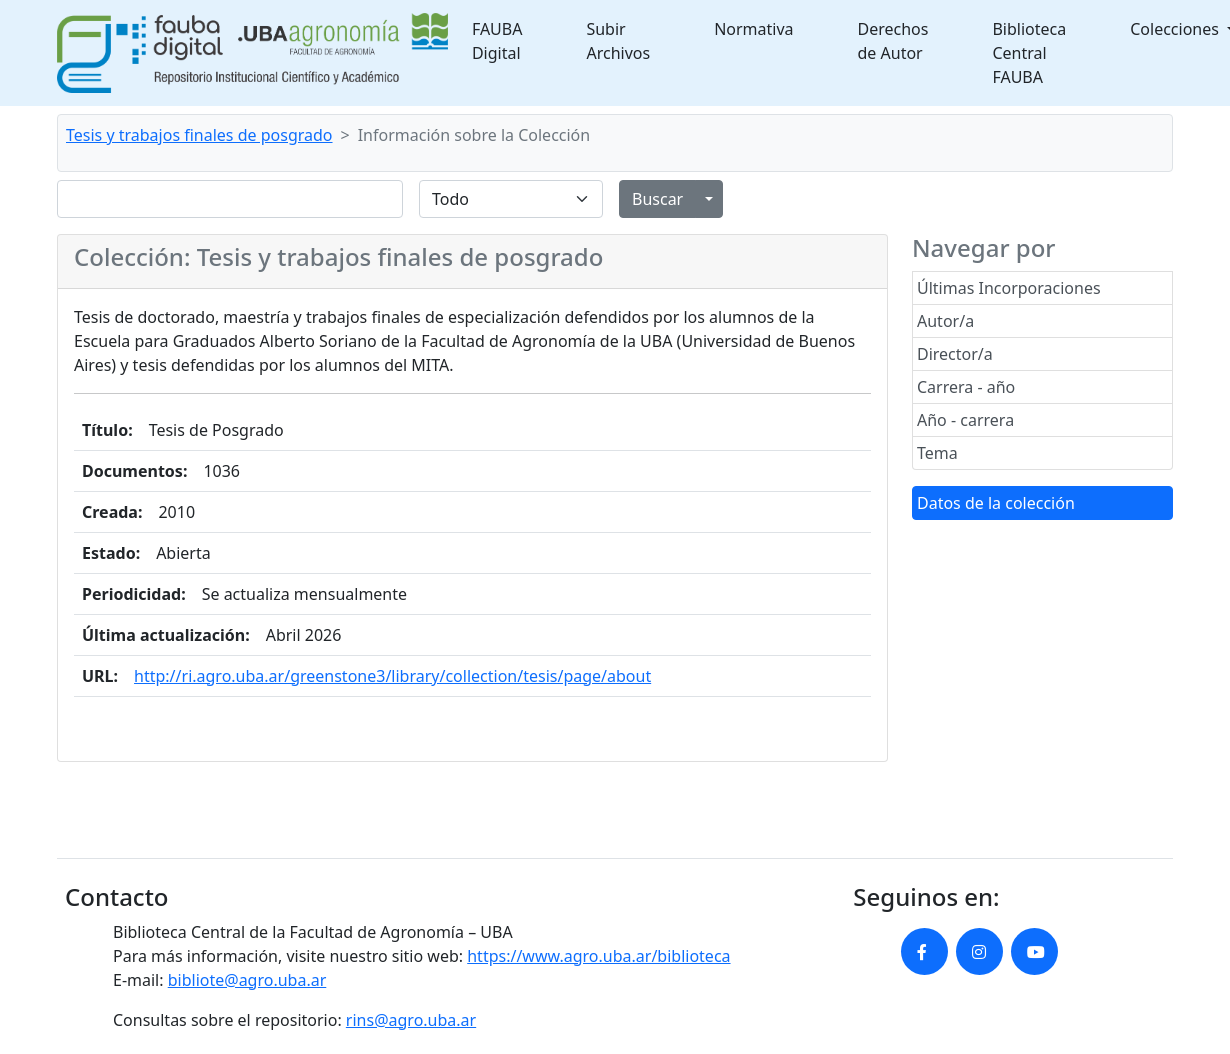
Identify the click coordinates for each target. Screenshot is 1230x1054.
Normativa (753, 29)
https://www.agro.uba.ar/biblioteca (598, 956)
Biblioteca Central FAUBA (1029, 53)
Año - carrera (965, 420)
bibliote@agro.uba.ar (247, 980)
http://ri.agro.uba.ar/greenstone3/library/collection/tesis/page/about (392, 676)
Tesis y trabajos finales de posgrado (199, 135)
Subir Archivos (618, 41)
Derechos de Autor (893, 41)
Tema (937, 453)
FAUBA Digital (497, 41)
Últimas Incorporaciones (1009, 288)
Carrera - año (966, 387)
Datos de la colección (996, 503)
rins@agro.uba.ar (411, 1020)
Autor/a (945, 321)
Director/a (955, 354)
